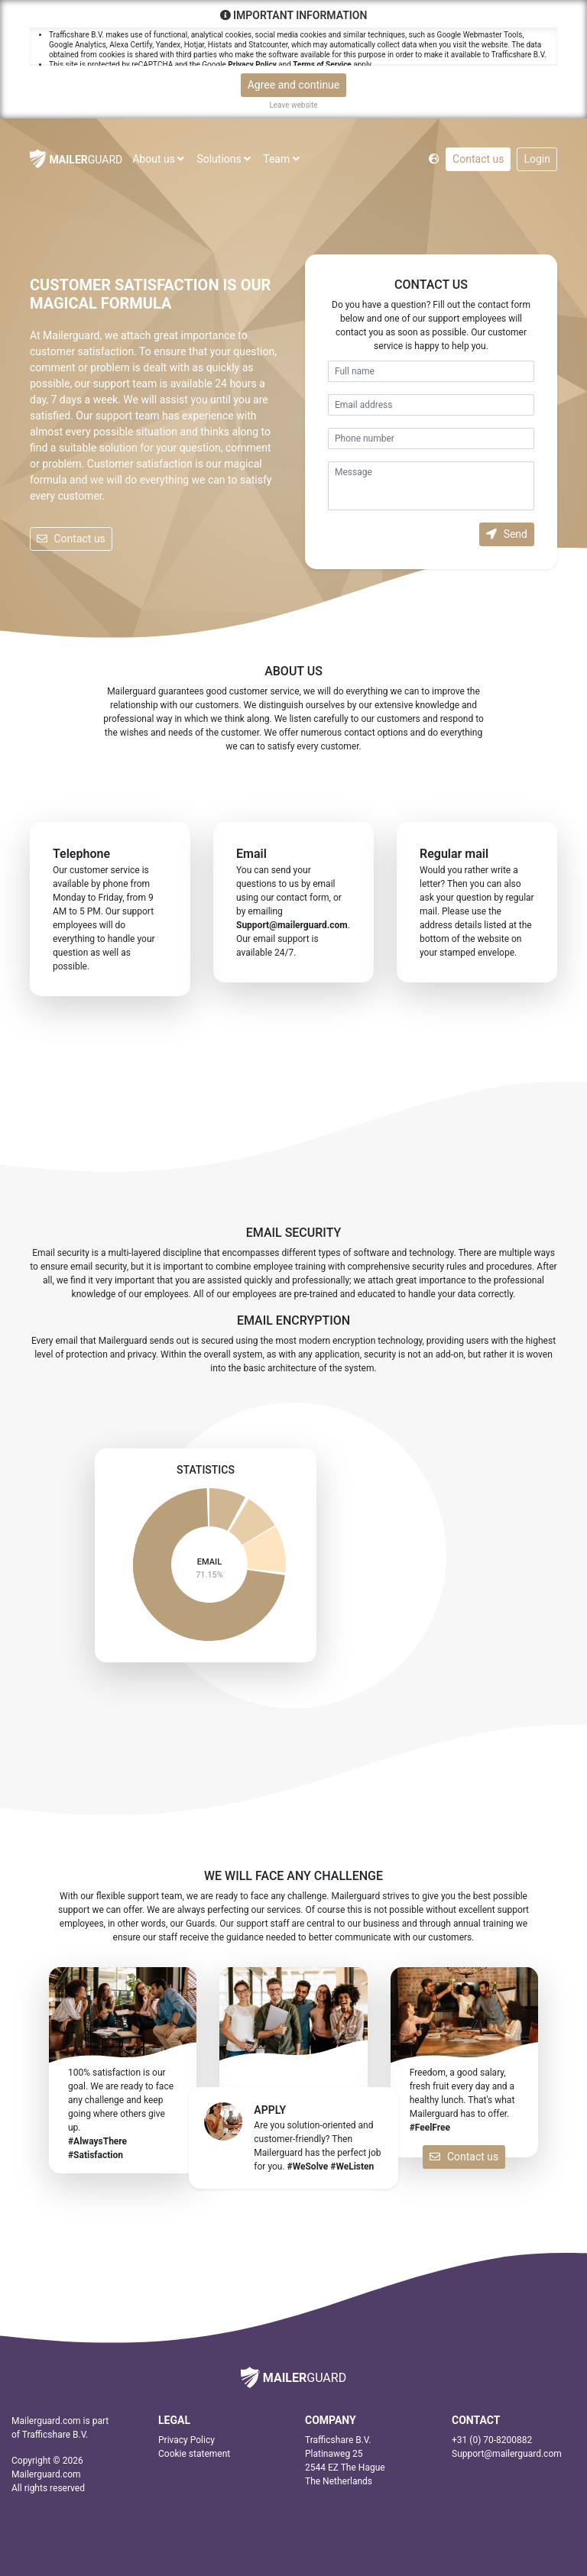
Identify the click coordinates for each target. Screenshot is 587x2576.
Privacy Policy (252, 64)
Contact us (478, 159)
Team (281, 159)
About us (158, 159)
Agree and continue (294, 85)
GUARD (76, 159)
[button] (434, 157)
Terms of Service (322, 64)
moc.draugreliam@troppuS (292, 925)
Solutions (223, 159)
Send (506, 534)
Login (537, 159)
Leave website (293, 105)
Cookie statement (194, 2453)
